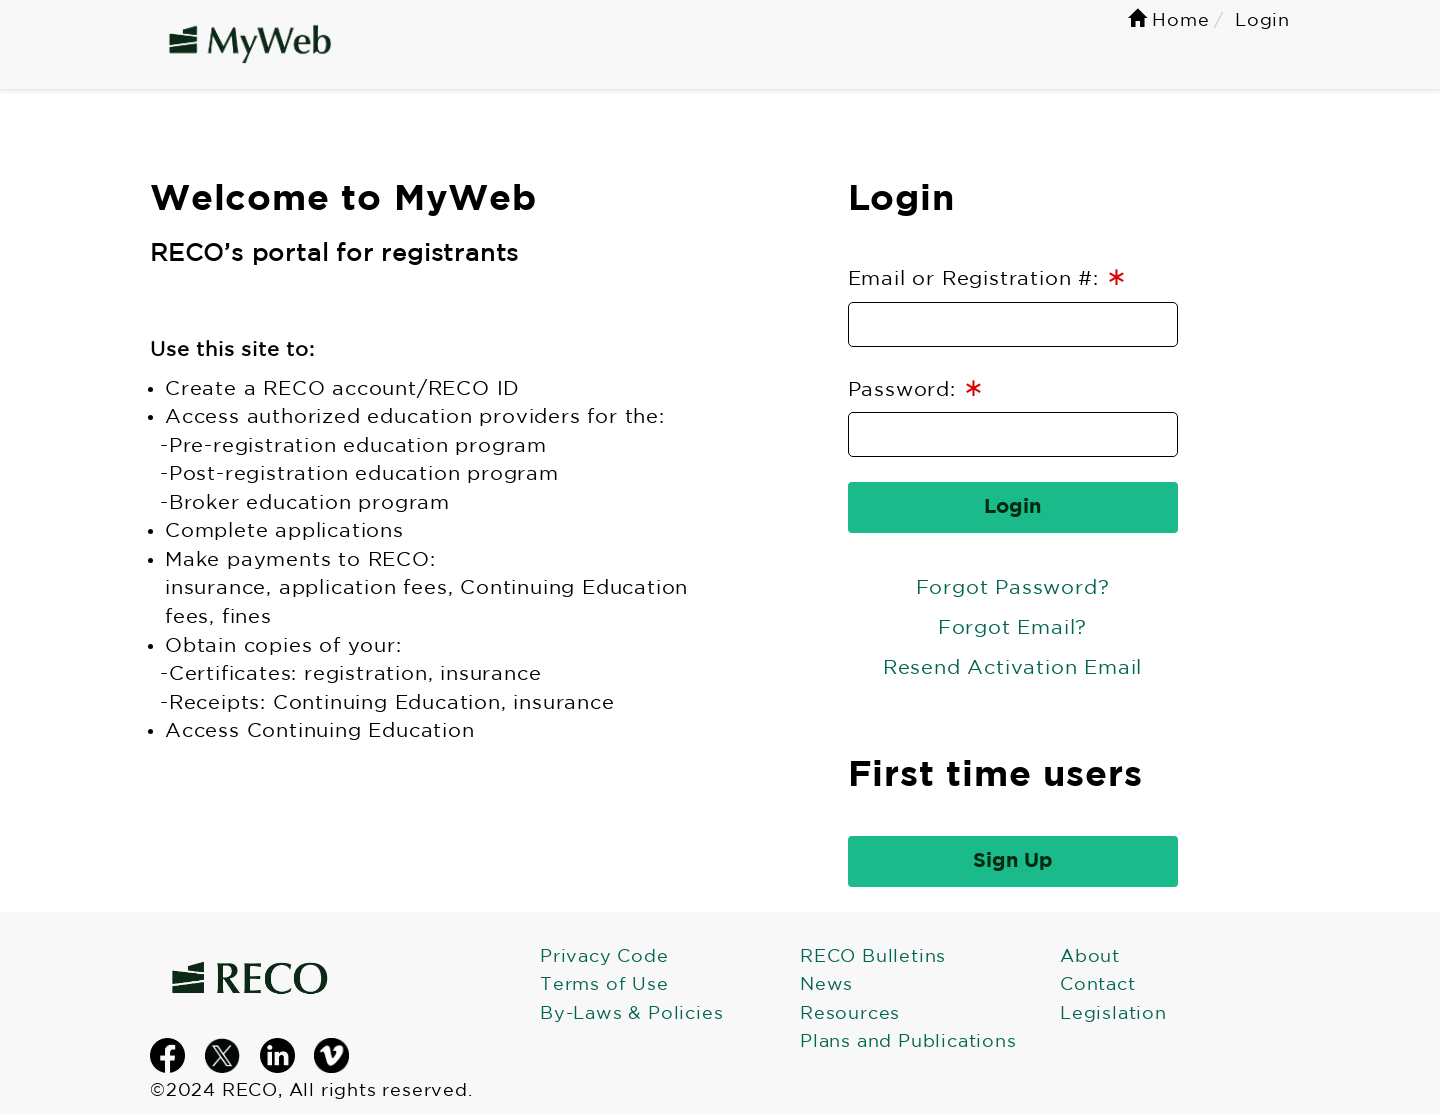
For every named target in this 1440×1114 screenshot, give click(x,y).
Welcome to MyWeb (343, 200)
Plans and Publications (908, 1042)
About (1090, 957)
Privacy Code (604, 957)
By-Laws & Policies (631, 1014)
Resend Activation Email (1012, 668)
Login (901, 200)
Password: (916, 389)
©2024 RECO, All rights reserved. (311, 1091)
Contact (1098, 985)
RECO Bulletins (873, 957)
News (826, 985)
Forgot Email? (1012, 628)
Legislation (1113, 1014)
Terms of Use (604, 985)
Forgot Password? (1013, 588)
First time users (995, 776)
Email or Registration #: (988, 278)
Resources (850, 1014)
